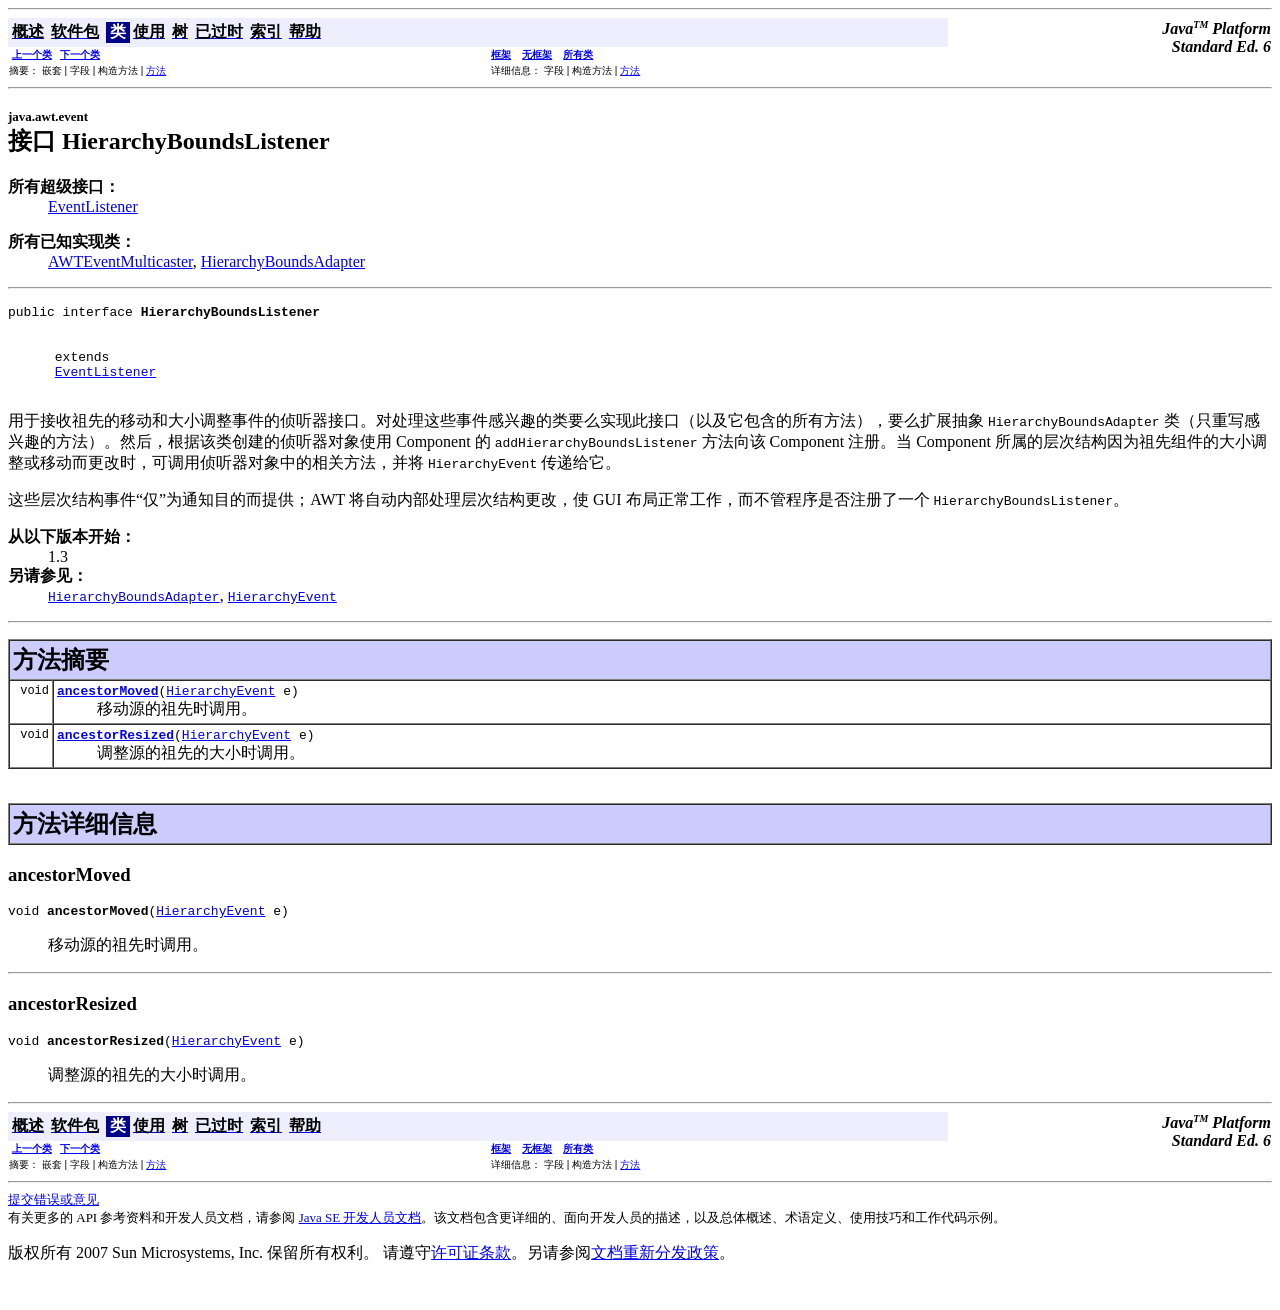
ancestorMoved (107, 711)
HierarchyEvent (220, 711)
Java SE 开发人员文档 (360, 1247)
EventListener (93, 206)
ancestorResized (115, 758)
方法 (156, 70)
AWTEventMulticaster (120, 261)
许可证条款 (471, 1282)
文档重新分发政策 (655, 1282)
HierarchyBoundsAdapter (283, 261)
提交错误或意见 (53, 1229)
